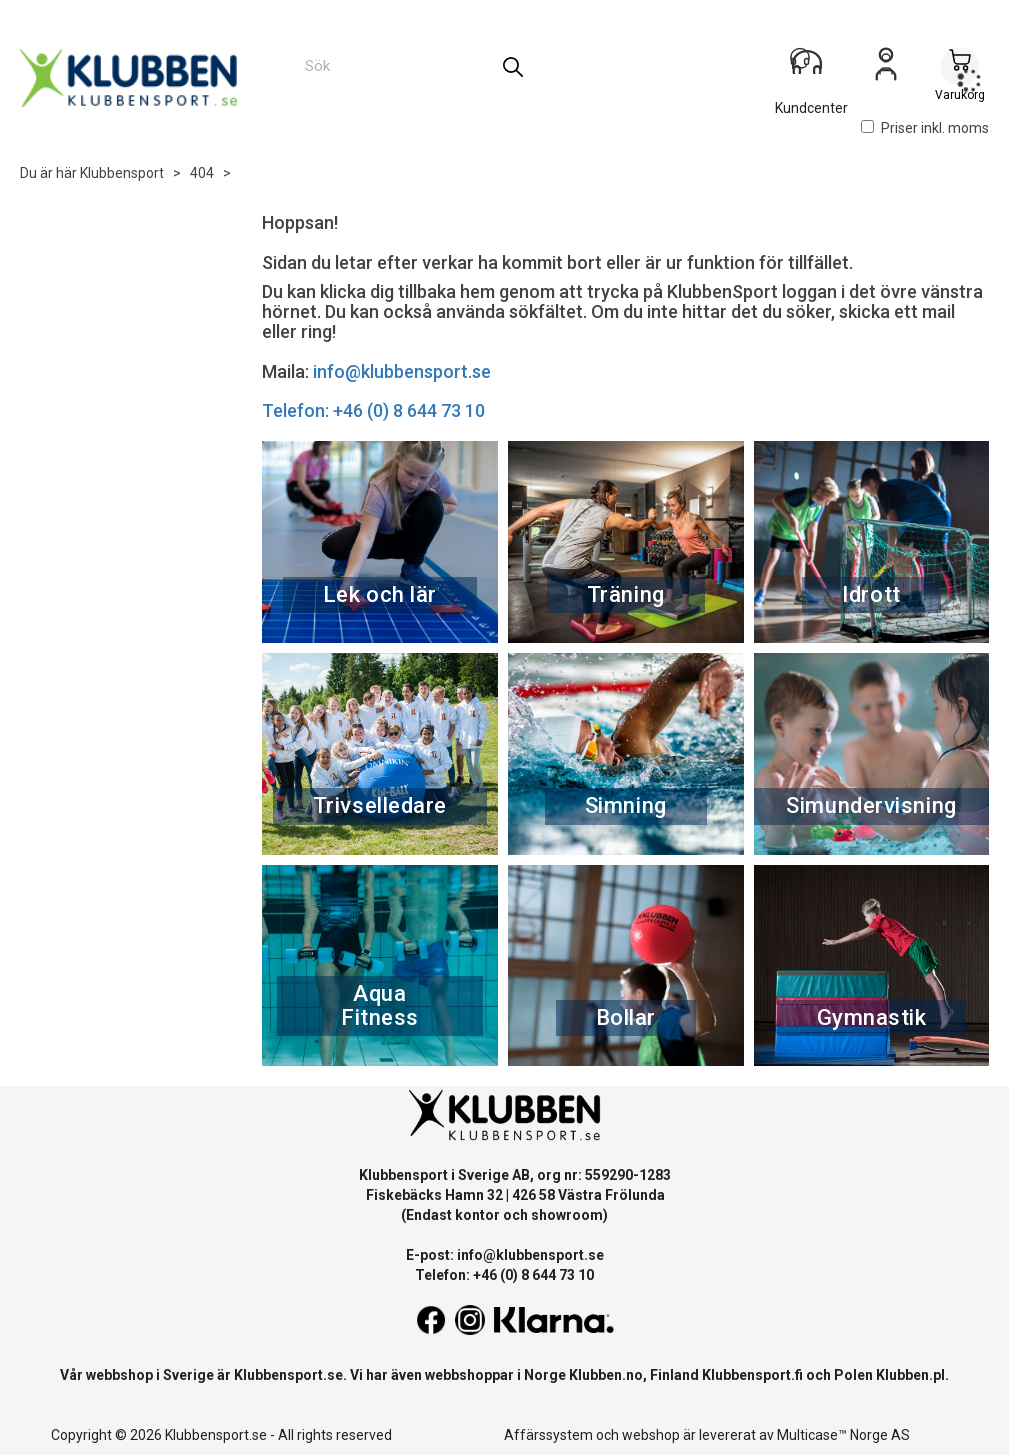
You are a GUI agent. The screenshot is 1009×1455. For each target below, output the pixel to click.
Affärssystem (548, 1435)
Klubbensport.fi (752, 1375)
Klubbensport (122, 173)
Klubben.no (606, 1375)
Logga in (886, 71)
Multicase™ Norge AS (843, 1435)
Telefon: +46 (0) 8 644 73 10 (373, 410)
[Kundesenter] (812, 69)
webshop (651, 1435)
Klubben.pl (910, 1375)
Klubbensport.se (288, 1375)
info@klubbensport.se (402, 371)
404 (202, 173)
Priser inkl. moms (925, 128)
